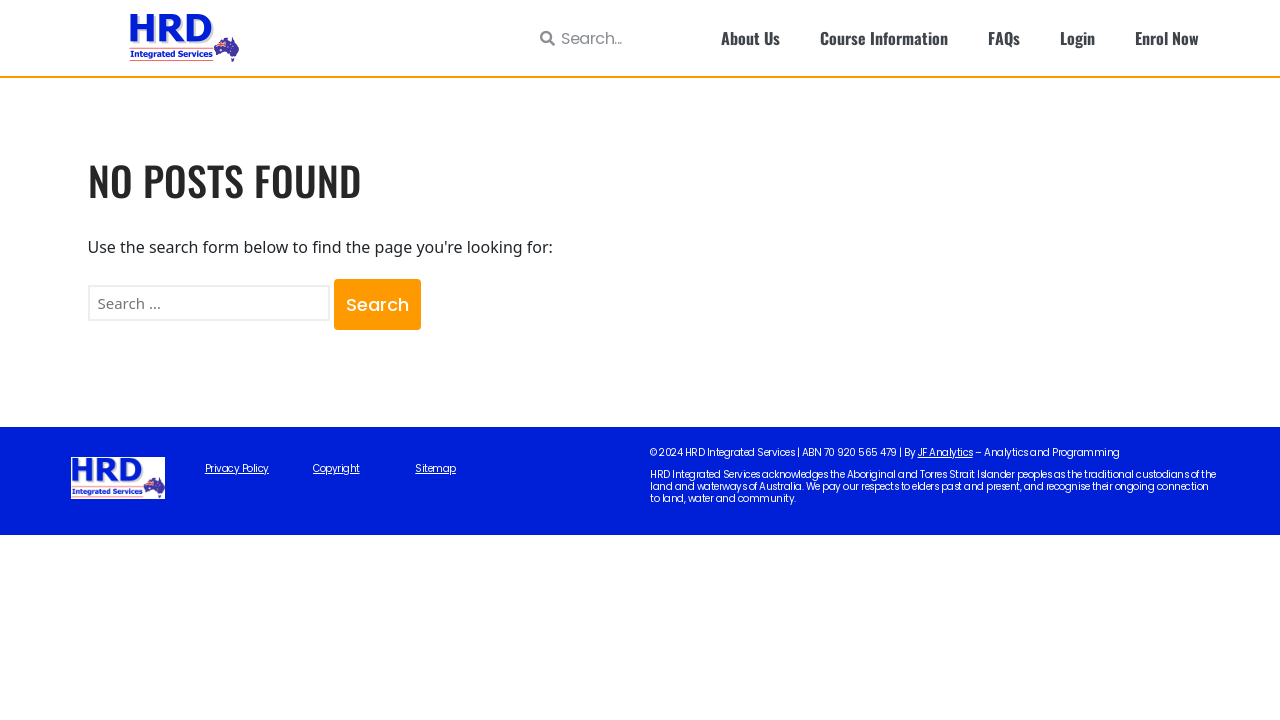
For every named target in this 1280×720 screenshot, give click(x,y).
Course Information (884, 38)
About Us (750, 38)
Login (1077, 38)
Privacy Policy (237, 469)
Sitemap (435, 469)
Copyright (336, 469)
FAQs (1004, 38)
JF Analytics (945, 453)
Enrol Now (1167, 38)
